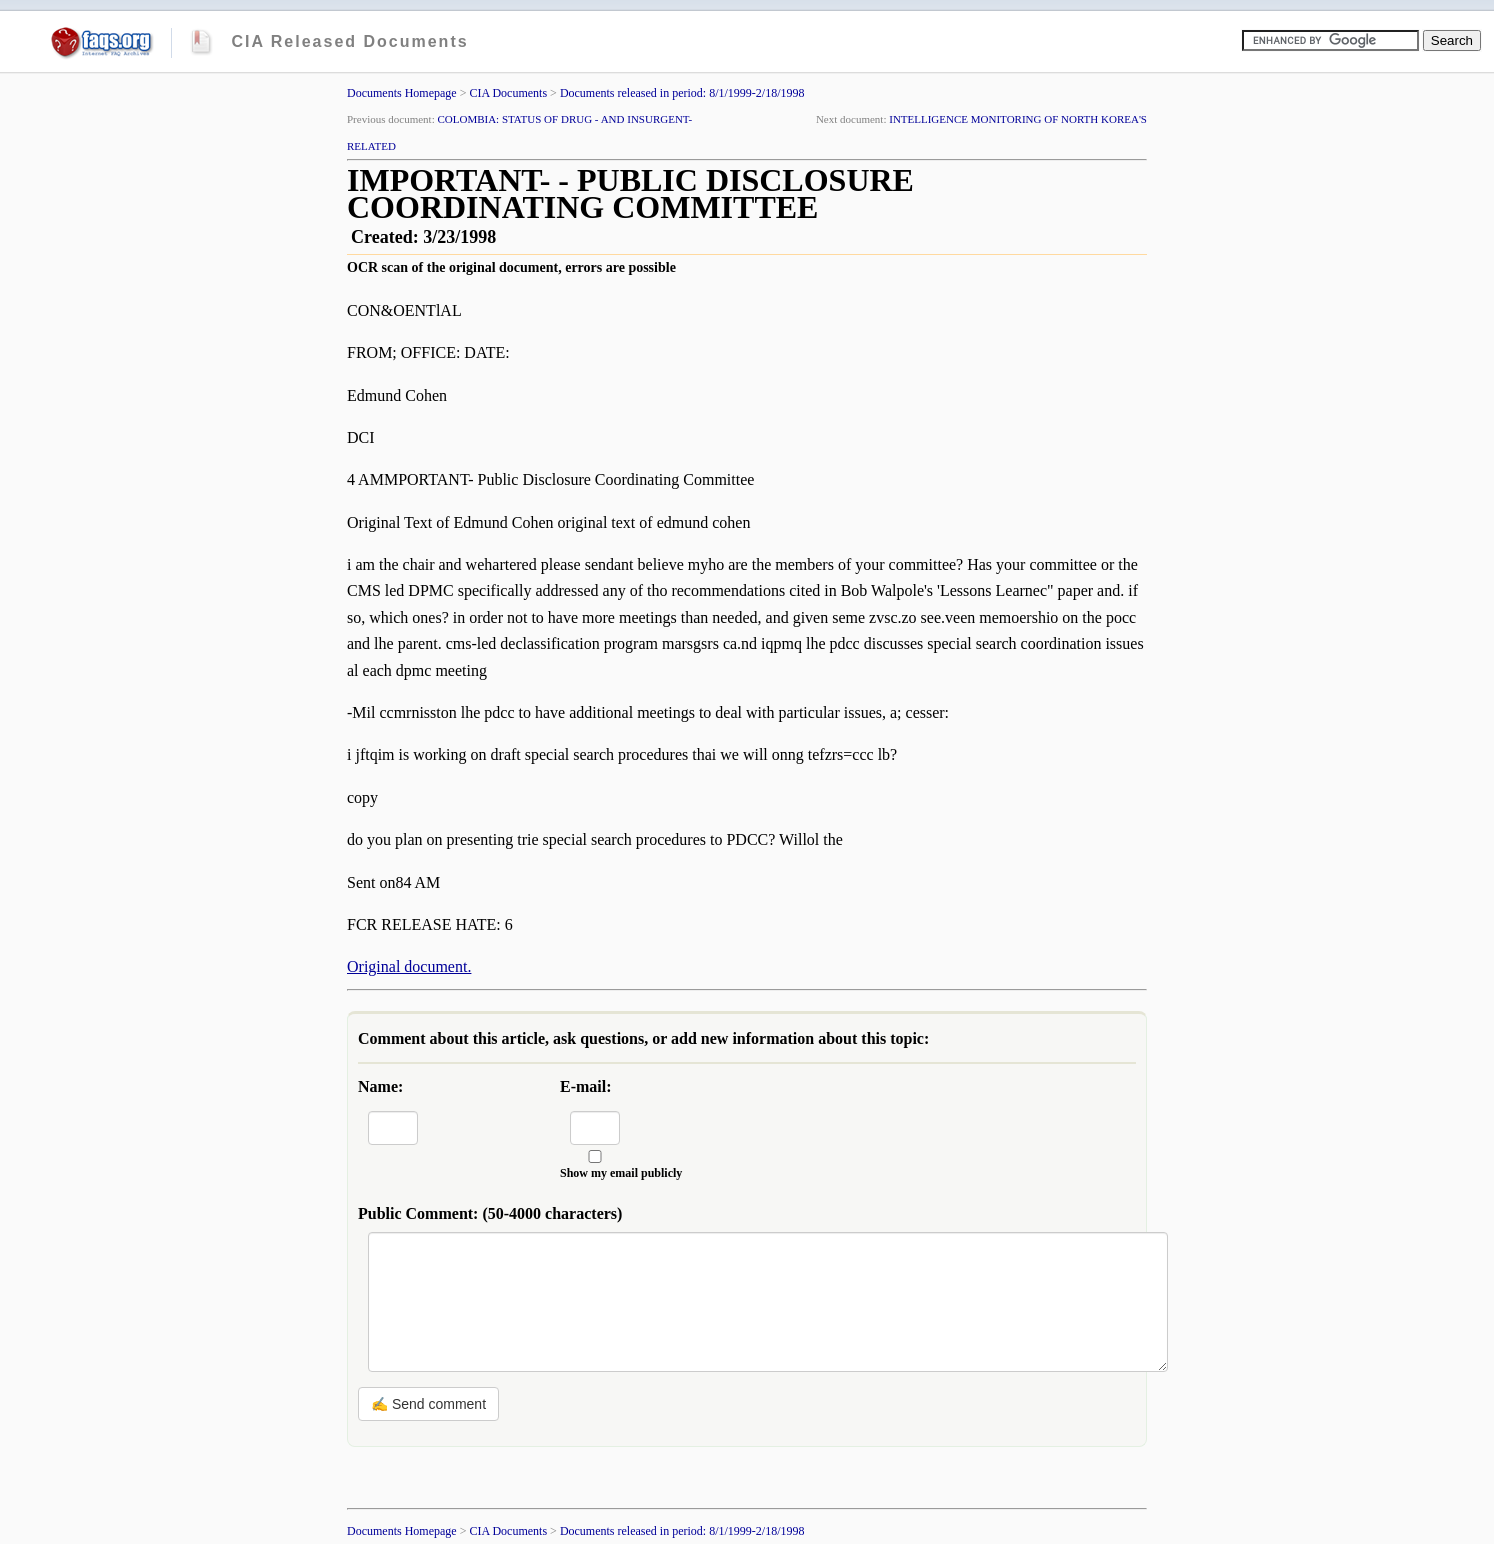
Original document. (409, 966)
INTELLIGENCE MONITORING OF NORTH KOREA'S (1018, 119)
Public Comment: (490, 1213)
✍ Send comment (428, 1404)
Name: (380, 1086)
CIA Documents (508, 93)
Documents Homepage (402, 93)
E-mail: (586, 1086)
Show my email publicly (621, 1173)
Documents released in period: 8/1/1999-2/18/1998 (682, 93)
